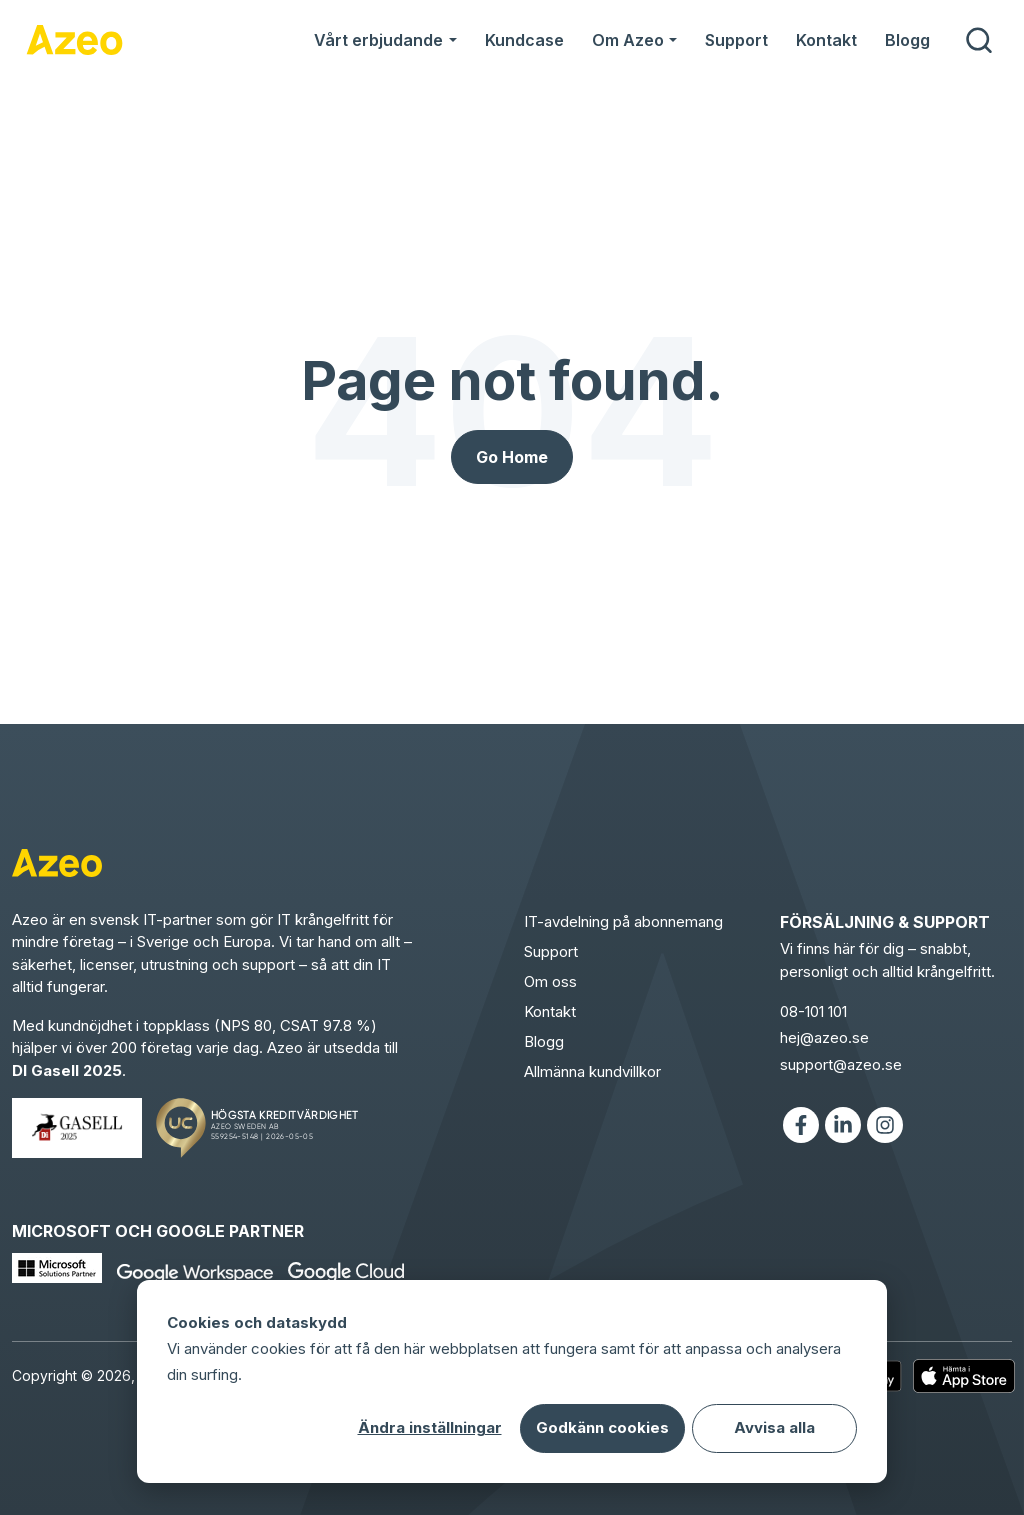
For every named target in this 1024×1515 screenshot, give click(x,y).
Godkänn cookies (602, 1427)
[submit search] (979, 40)
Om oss (550, 981)
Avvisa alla (774, 1427)
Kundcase (524, 40)
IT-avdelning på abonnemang (623, 921)
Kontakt (826, 40)
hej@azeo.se (824, 1037)
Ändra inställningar (430, 1427)
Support (736, 40)
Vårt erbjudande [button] (378, 40)
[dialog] (512, 1381)
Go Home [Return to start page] (512, 457)
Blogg (907, 40)
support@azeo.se (841, 1064)
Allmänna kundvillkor (592, 1071)
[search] (978, 40)
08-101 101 (813, 1011)
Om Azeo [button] (628, 40)
